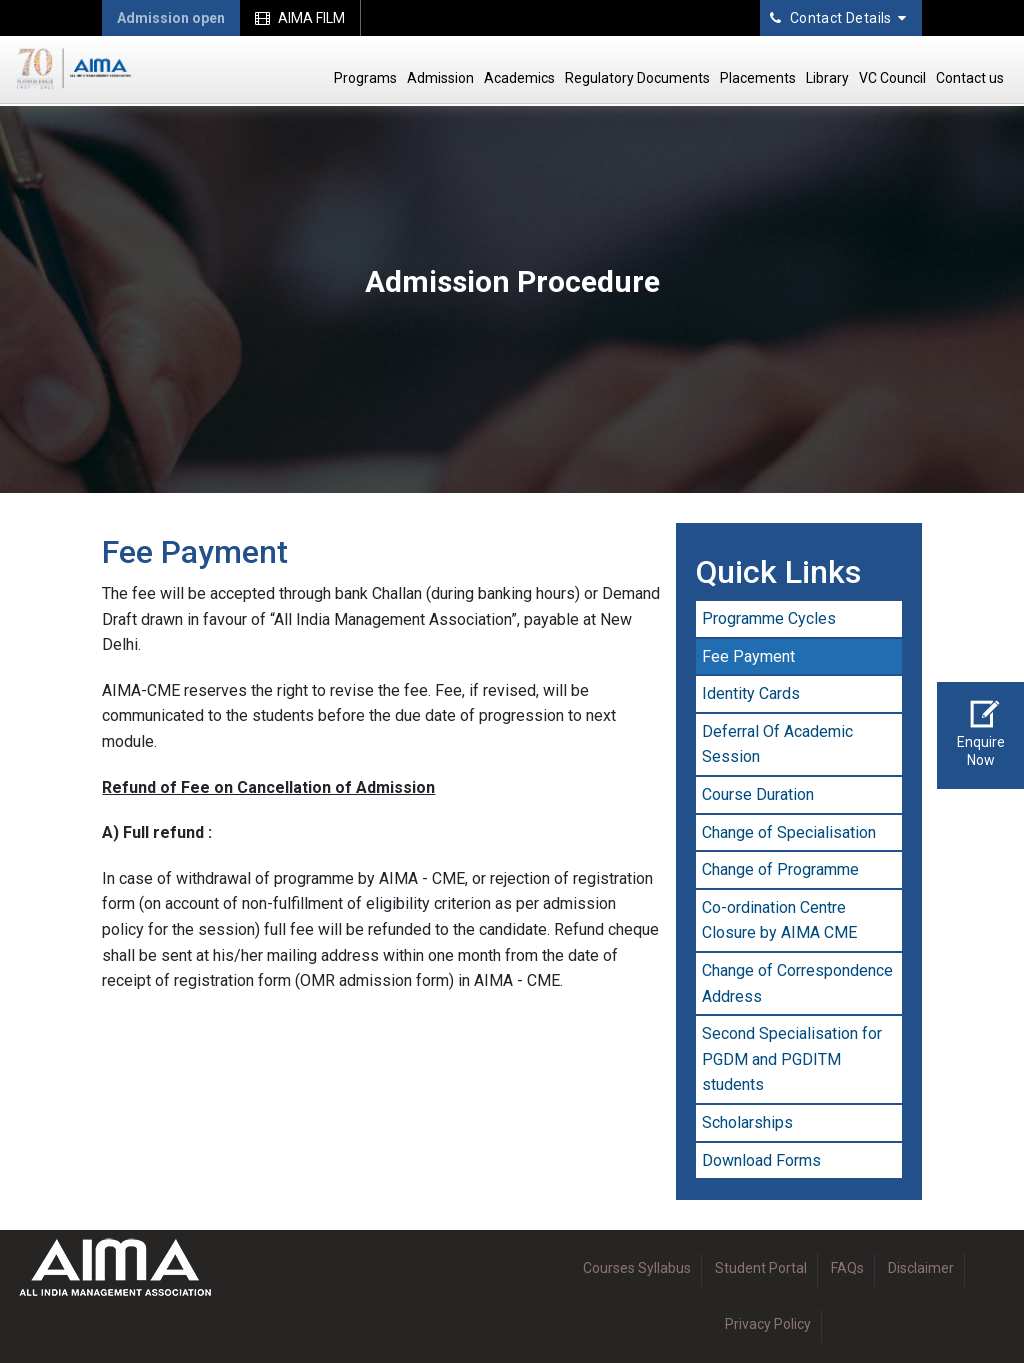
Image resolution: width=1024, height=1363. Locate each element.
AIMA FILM (300, 18)
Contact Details (838, 18)
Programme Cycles (769, 618)
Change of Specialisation (789, 832)
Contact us (970, 78)
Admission (440, 78)
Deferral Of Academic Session (777, 744)
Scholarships (747, 1122)
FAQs (847, 1268)
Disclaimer (921, 1268)
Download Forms (761, 1160)
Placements (758, 78)
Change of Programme (780, 869)
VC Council (892, 78)
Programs (365, 78)
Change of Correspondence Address (797, 983)
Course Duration (758, 794)
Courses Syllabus (637, 1268)
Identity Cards (751, 693)
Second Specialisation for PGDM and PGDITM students (792, 1059)
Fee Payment (748, 656)
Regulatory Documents (637, 78)
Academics (519, 78)
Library (827, 78)
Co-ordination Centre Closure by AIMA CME (779, 920)
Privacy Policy (768, 1324)
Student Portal (761, 1268)
